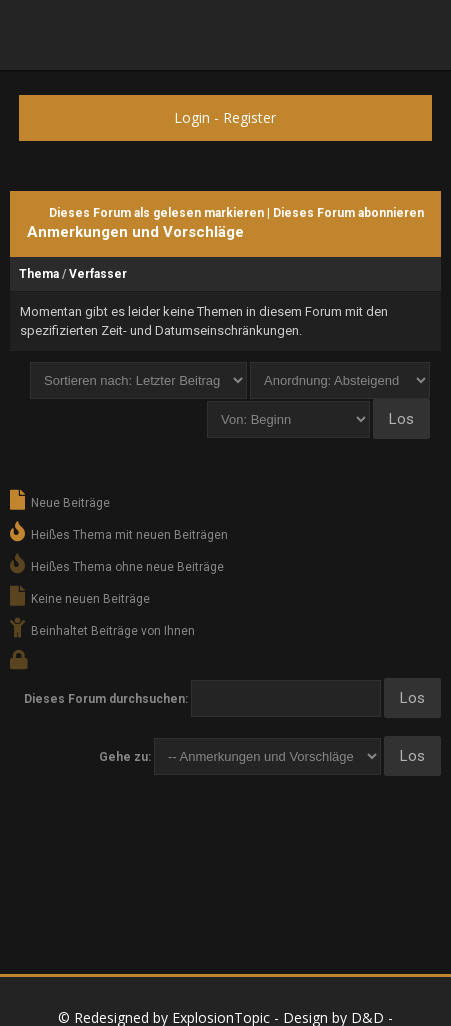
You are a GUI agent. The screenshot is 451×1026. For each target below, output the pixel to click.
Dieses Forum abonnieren (348, 213)
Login (192, 117)
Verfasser (98, 274)
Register (249, 117)
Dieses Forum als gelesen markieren (156, 213)
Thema (39, 274)
